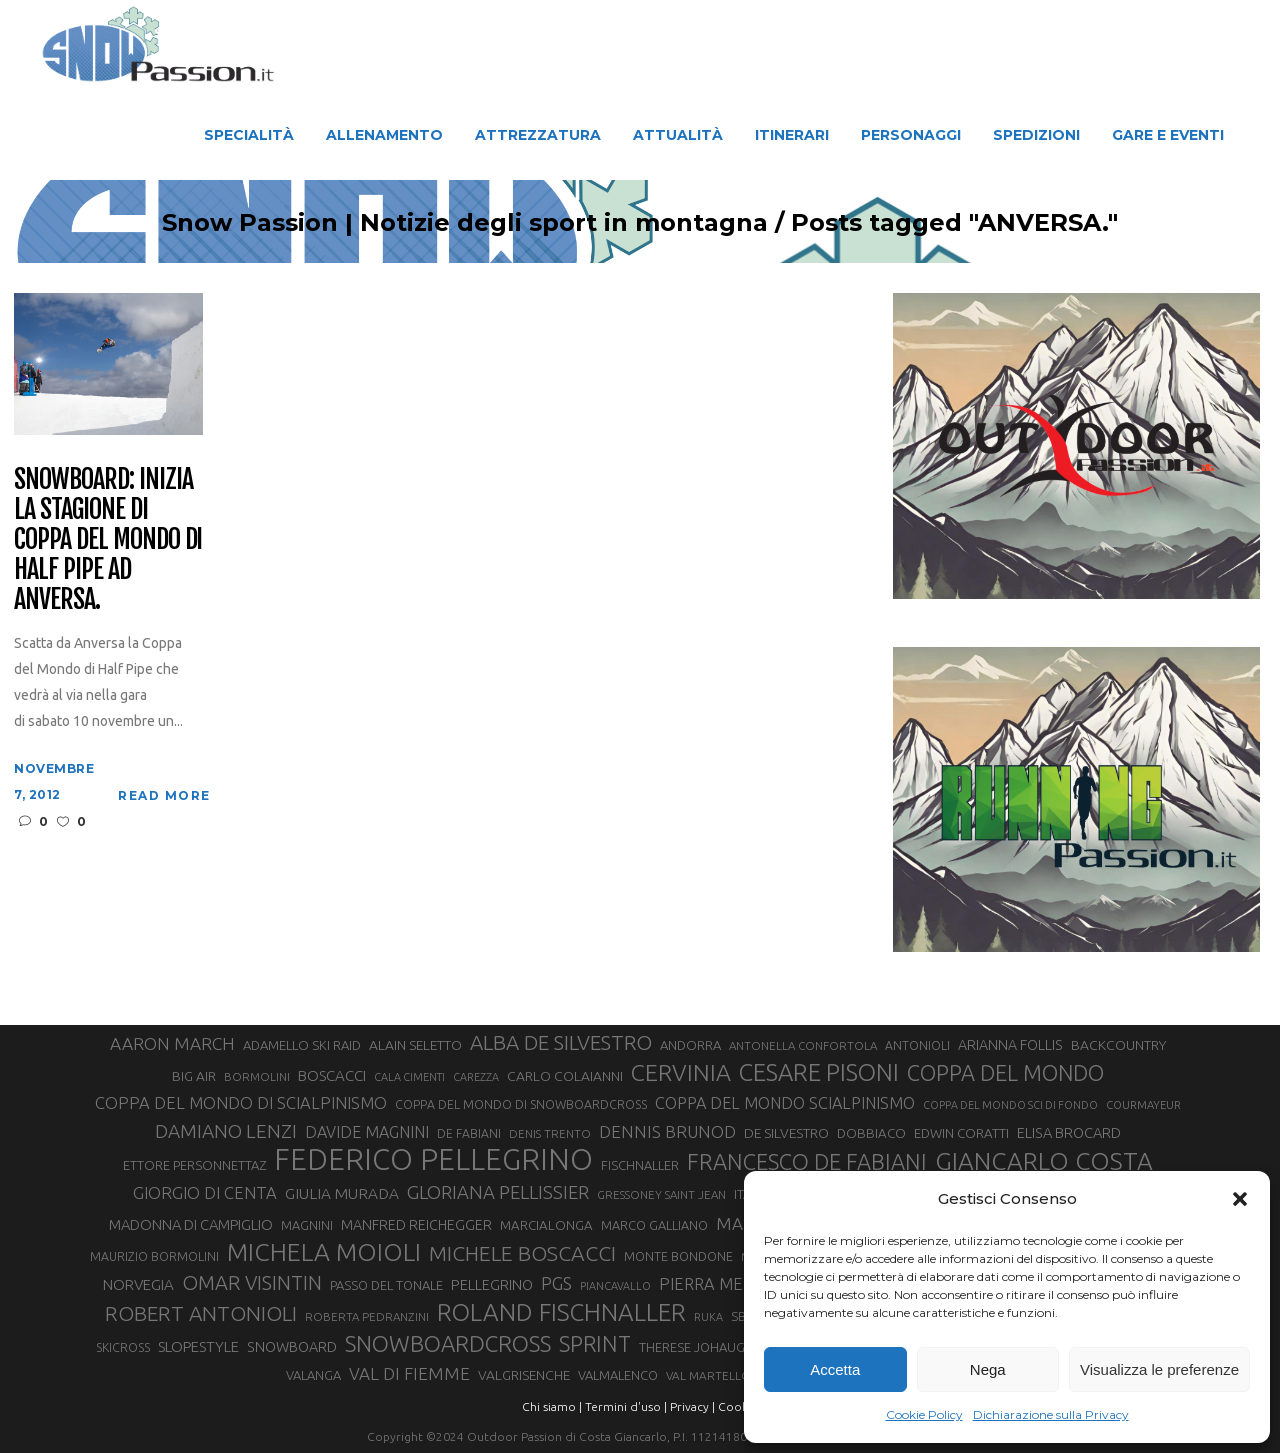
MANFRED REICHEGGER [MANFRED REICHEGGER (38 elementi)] (416, 1225)
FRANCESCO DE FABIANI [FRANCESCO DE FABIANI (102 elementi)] (807, 1161)
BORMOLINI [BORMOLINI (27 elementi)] (257, 1076)
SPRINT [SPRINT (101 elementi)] (595, 1343)
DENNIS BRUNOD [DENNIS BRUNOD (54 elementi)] (667, 1131)
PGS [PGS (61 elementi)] (556, 1283)
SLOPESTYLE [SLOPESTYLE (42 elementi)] (198, 1346)
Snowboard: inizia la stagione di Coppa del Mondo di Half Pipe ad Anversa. (108, 539)
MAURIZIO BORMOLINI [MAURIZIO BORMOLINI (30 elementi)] (154, 1256)
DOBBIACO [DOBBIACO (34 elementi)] (871, 1133)
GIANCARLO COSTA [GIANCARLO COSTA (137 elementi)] (1044, 1161)
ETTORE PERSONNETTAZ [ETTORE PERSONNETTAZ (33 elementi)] (194, 1165)
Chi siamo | (552, 1406)
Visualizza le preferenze (1159, 1369)
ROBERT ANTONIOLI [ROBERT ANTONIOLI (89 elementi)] (201, 1313)
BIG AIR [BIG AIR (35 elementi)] (194, 1076)
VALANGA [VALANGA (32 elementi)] (313, 1375)
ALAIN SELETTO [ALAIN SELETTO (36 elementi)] (415, 1045)
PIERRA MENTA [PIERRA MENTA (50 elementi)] (717, 1284)
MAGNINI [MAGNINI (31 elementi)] (307, 1225)
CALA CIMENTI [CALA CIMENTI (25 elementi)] (409, 1077)
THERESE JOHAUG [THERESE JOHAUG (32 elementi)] (692, 1347)
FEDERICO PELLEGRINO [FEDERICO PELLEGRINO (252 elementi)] (433, 1160)
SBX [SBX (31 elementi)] (742, 1316)
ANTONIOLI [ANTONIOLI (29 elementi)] (917, 1045)
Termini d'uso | (626, 1406)
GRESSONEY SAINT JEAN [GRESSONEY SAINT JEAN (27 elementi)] (661, 1194)
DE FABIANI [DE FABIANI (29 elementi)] (469, 1133)
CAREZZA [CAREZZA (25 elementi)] (476, 1077)
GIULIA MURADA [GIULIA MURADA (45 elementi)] (342, 1193)
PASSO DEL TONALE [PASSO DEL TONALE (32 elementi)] (386, 1285)
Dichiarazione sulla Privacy (1051, 1414)
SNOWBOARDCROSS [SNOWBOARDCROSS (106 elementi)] (448, 1343)
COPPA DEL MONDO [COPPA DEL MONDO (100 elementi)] (1005, 1073)
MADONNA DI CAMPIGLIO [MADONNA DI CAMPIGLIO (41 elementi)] (191, 1224)
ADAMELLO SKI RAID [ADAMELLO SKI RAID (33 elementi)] (302, 1045)
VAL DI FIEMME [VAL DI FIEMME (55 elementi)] (409, 1373)
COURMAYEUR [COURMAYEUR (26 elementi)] (1143, 1105)
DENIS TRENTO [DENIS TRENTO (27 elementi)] (550, 1133)
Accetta (835, 1369)
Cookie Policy (924, 1414)
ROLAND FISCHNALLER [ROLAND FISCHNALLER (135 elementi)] (561, 1312)
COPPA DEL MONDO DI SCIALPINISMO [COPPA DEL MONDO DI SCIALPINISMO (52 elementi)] (241, 1102)
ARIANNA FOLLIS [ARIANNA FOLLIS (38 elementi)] (1010, 1045)
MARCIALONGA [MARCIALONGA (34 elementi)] (546, 1225)
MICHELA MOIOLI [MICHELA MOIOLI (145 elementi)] (324, 1252)
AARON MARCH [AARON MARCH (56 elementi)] (172, 1043)
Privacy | (692, 1406)
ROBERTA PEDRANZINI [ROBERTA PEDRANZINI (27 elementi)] (367, 1316)
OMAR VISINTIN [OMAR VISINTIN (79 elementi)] (252, 1282)
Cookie (738, 1406)
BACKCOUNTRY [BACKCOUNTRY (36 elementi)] (1118, 1045)
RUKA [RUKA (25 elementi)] (708, 1317)
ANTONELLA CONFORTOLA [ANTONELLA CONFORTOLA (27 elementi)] (803, 1045)
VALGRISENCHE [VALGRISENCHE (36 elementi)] (524, 1375)
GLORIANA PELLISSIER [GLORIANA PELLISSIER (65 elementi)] (498, 1192)
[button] (1240, 1199)
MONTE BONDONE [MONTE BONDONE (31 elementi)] (678, 1256)
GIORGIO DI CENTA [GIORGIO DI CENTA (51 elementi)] (205, 1192)
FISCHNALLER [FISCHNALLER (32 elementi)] (640, 1165)
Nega (988, 1369)
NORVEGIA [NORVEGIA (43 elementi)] (138, 1284)
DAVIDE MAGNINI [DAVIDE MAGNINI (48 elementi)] (367, 1132)
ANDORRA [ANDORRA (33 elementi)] (690, 1045)
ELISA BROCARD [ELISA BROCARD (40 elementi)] (1069, 1132)
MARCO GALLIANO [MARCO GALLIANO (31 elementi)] (654, 1225)
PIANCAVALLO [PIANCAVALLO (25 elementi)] (615, 1286)
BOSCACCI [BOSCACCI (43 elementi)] (332, 1075)
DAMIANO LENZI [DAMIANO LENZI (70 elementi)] (226, 1131)
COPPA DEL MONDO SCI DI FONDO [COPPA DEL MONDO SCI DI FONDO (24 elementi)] (1010, 1105)
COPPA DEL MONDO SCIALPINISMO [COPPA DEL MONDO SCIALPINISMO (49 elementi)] (785, 1103)
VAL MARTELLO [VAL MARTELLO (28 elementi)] (708, 1375)
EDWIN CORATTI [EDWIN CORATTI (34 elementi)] (961, 1133)
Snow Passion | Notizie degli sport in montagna (465, 223)
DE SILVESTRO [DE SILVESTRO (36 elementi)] (786, 1133)
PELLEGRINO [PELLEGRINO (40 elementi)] (492, 1284)
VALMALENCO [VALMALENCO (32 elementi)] (618, 1375)
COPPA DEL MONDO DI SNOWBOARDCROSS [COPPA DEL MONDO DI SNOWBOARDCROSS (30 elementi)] (521, 1104)
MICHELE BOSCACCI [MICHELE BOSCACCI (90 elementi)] (522, 1253)
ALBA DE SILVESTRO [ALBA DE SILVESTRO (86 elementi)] (561, 1042)
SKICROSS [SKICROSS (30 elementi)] (123, 1347)
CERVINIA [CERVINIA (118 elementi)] (681, 1072)
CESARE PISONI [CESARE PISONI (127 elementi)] (819, 1073)
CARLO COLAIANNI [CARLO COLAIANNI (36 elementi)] (565, 1076)
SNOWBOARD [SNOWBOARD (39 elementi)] (292, 1347)
